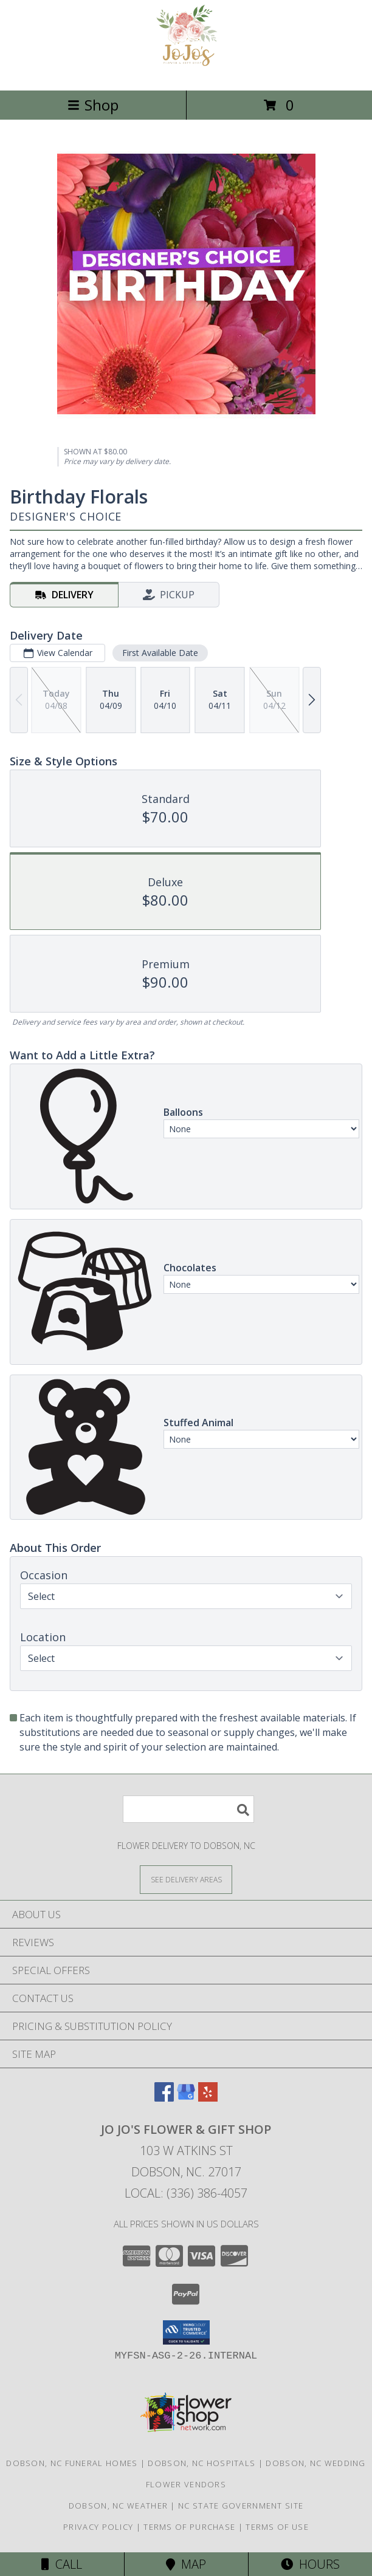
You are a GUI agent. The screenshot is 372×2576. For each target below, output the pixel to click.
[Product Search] (188, 1809)
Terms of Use (277, 2526)
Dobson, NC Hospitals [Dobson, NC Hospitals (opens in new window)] (201, 2463)
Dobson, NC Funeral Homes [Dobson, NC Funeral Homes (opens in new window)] (71, 2463)
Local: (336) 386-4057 (186, 2193)
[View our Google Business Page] (186, 2098)
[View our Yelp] (208, 2098)
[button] (186, 2332)
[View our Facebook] (164, 2098)
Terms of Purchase (189, 2526)
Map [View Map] (186, 2564)
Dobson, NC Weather (118, 2505)
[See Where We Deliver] (186, 1879)
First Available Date (160, 652)
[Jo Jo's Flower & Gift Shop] (186, 72)
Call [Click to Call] (61, 2564)
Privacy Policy (98, 2526)
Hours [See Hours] (310, 2564)
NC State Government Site (240, 2505)
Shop (93, 105)
